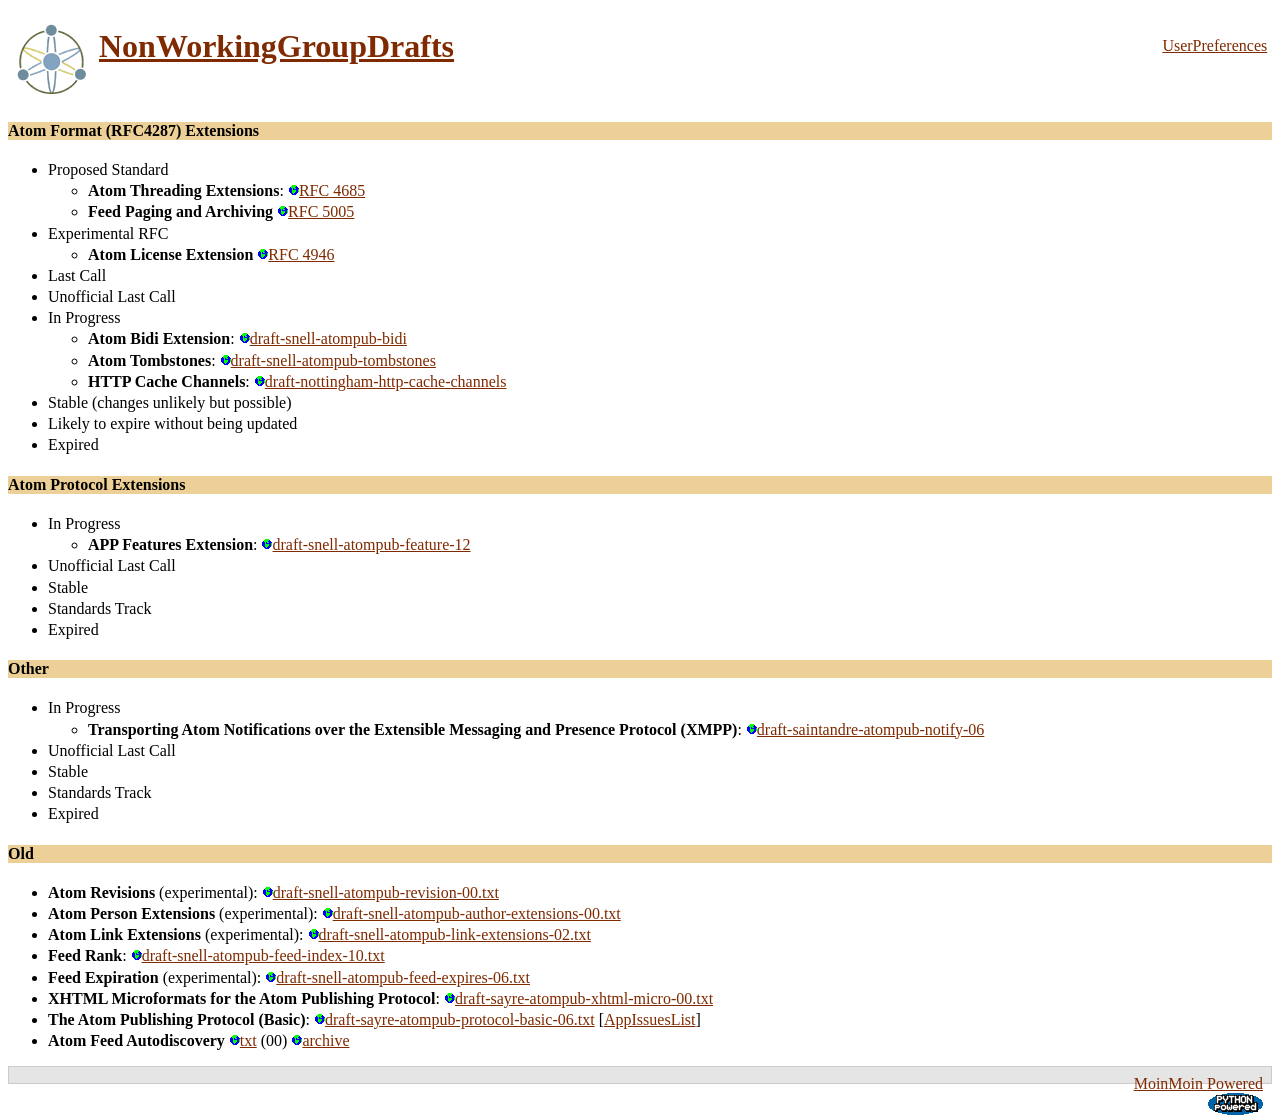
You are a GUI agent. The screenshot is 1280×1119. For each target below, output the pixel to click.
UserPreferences (1214, 45)
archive (320, 1040)
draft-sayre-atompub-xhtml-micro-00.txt (578, 998)
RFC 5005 (315, 211)
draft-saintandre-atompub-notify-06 (865, 729)
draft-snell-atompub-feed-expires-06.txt (397, 977)
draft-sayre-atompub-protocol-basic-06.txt (454, 1019)
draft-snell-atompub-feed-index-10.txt (258, 955)
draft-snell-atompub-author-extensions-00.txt (471, 913)
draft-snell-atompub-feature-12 (365, 544)
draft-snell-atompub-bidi (323, 338)
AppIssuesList (650, 1019)
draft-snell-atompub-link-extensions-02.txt (449, 934)
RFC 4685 (326, 190)
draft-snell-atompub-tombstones (328, 360)
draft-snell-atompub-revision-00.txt (380, 892)
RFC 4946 (295, 254)
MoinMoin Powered (1198, 1083)
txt (243, 1040)
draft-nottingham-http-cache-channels (380, 381)
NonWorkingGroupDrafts (276, 46)
